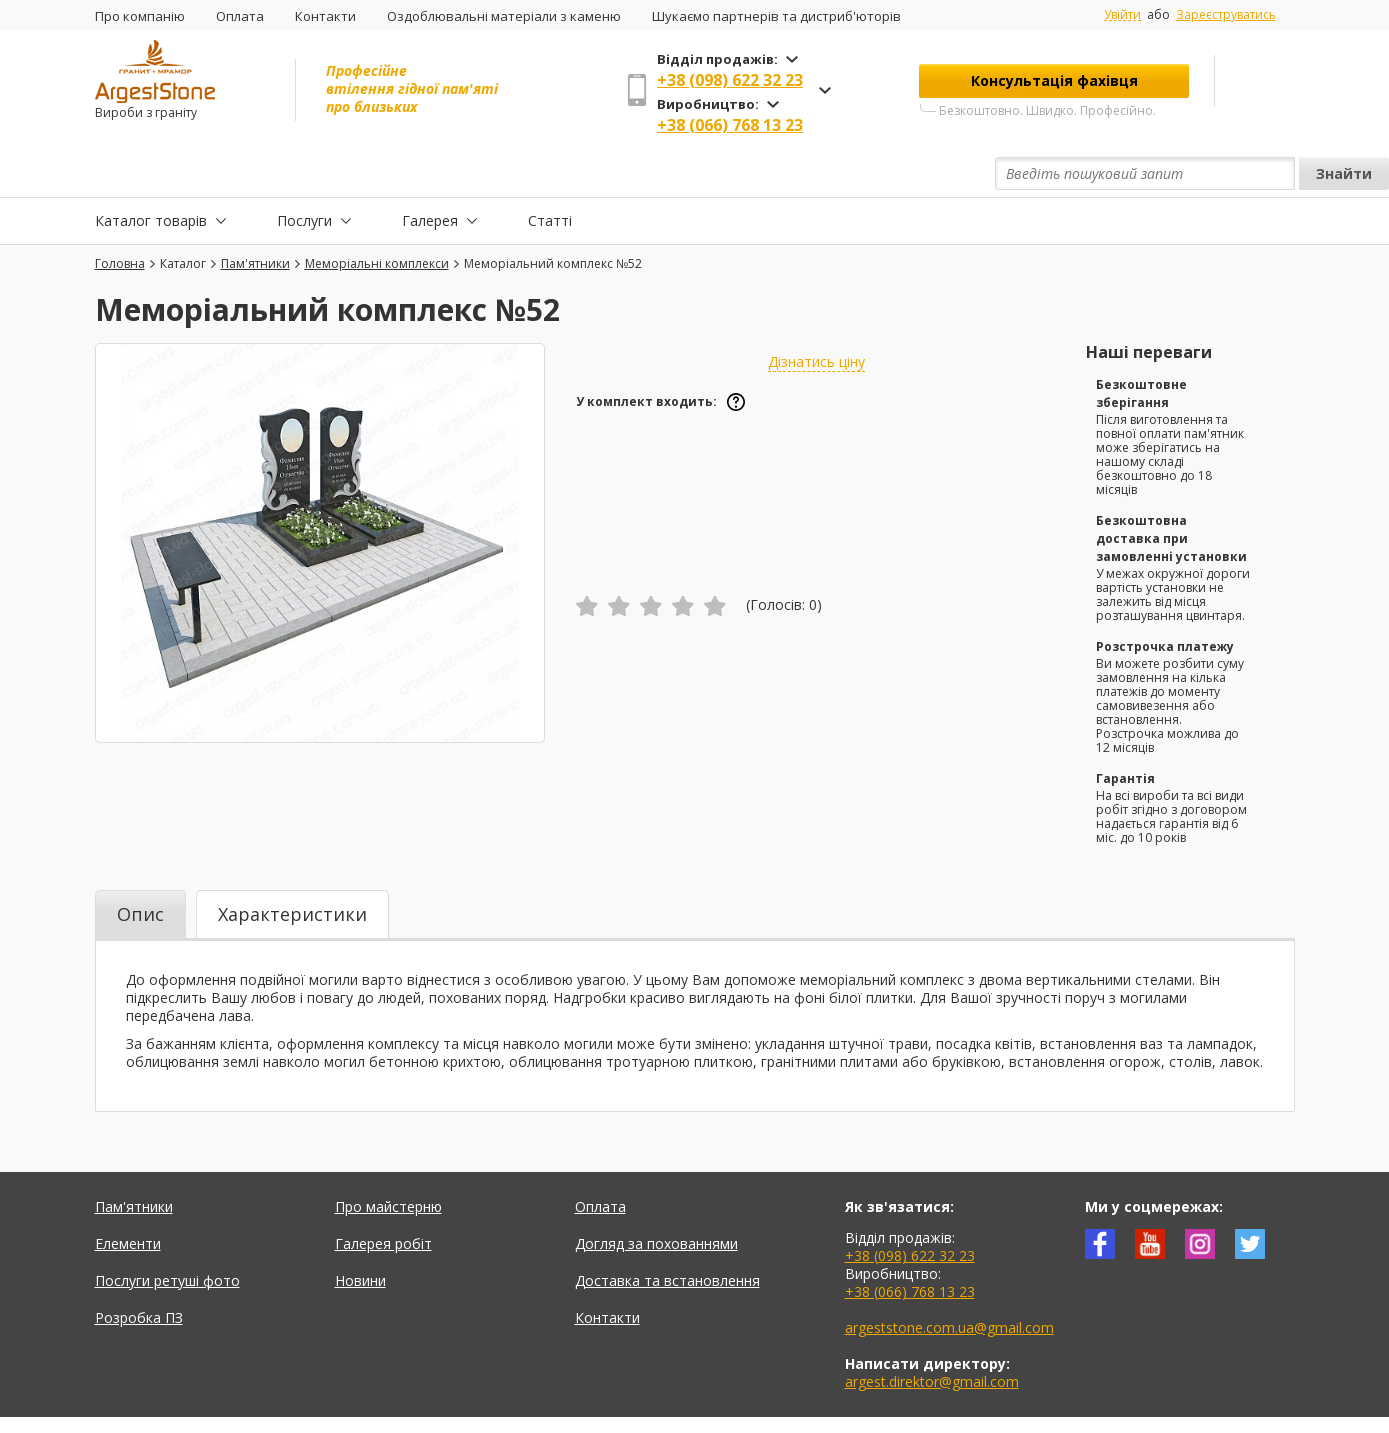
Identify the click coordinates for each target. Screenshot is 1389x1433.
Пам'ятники (134, 1160)
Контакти (325, 16)
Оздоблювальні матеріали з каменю (504, 16)
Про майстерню (388, 1160)
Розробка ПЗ (139, 1271)
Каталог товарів (151, 173)
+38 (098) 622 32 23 (730, 80)
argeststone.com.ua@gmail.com (949, 1281)
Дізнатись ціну (816, 315)
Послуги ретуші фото (167, 1234)
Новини (360, 1234)
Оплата (240, 16)
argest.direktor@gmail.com (932, 1335)
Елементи (128, 1197)
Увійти (1122, 15)
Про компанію (140, 16)
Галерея (430, 173)
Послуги (304, 173)
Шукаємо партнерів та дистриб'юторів (776, 16)
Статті (550, 173)
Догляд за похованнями (656, 1197)
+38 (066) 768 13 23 (730, 125)
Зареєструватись (1226, 14)
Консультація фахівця (1054, 80)
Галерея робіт (383, 1197)
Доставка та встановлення (667, 1234)
